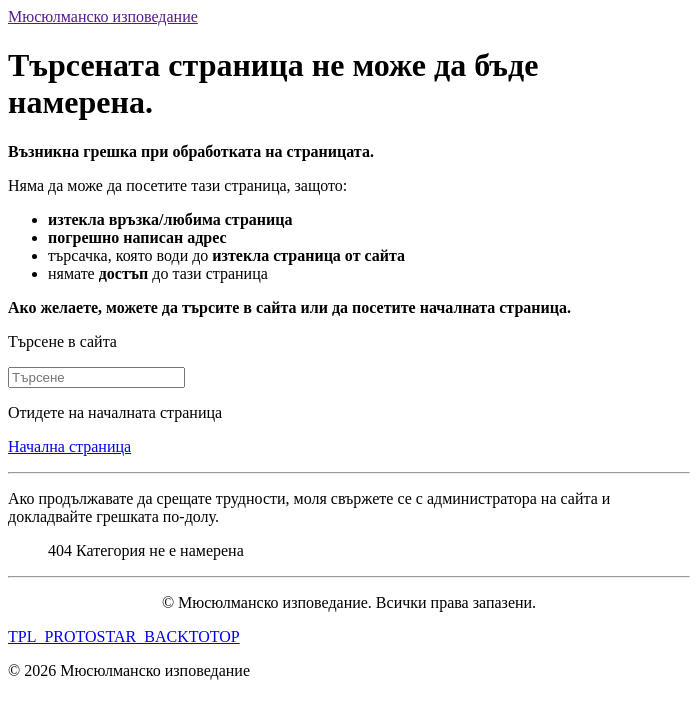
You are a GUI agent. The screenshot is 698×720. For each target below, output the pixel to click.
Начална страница (69, 446)
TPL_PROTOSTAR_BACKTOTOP (124, 636)
